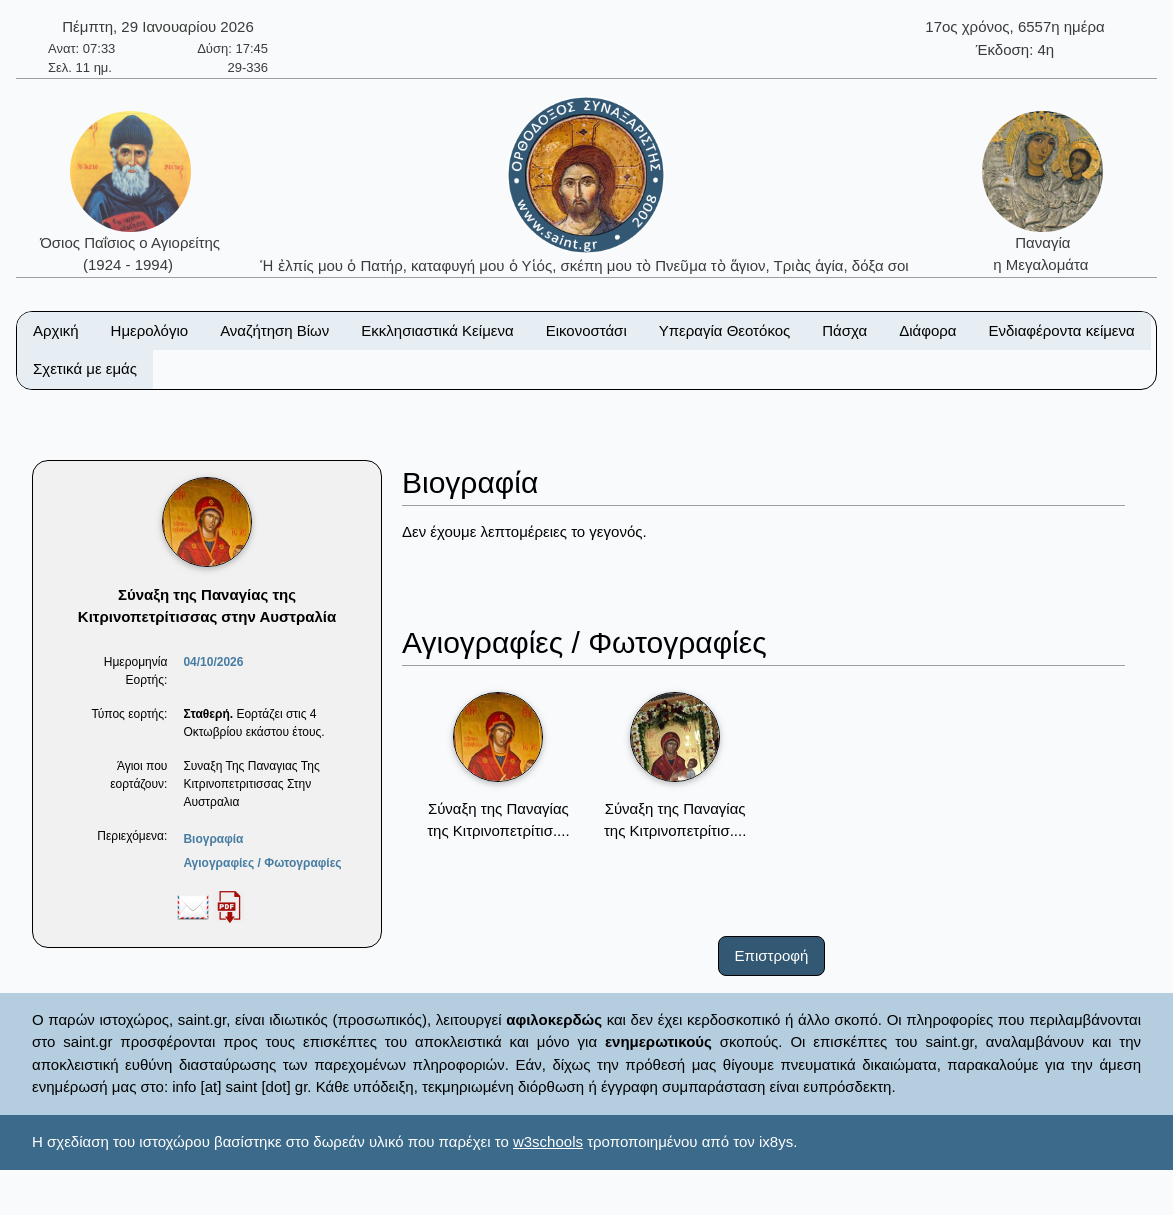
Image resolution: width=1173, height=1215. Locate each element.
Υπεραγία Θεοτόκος (725, 330)
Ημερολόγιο (150, 330)
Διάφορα (927, 330)
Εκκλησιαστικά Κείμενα (437, 330)
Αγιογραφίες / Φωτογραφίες (262, 863)
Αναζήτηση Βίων (274, 330)
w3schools (548, 1141)
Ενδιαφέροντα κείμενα (1062, 330)
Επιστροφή (772, 955)
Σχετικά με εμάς (85, 368)
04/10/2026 (213, 662)
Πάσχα (844, 330)
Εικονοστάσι (586, 330)
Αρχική (56, 330)
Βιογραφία (213, 839)
